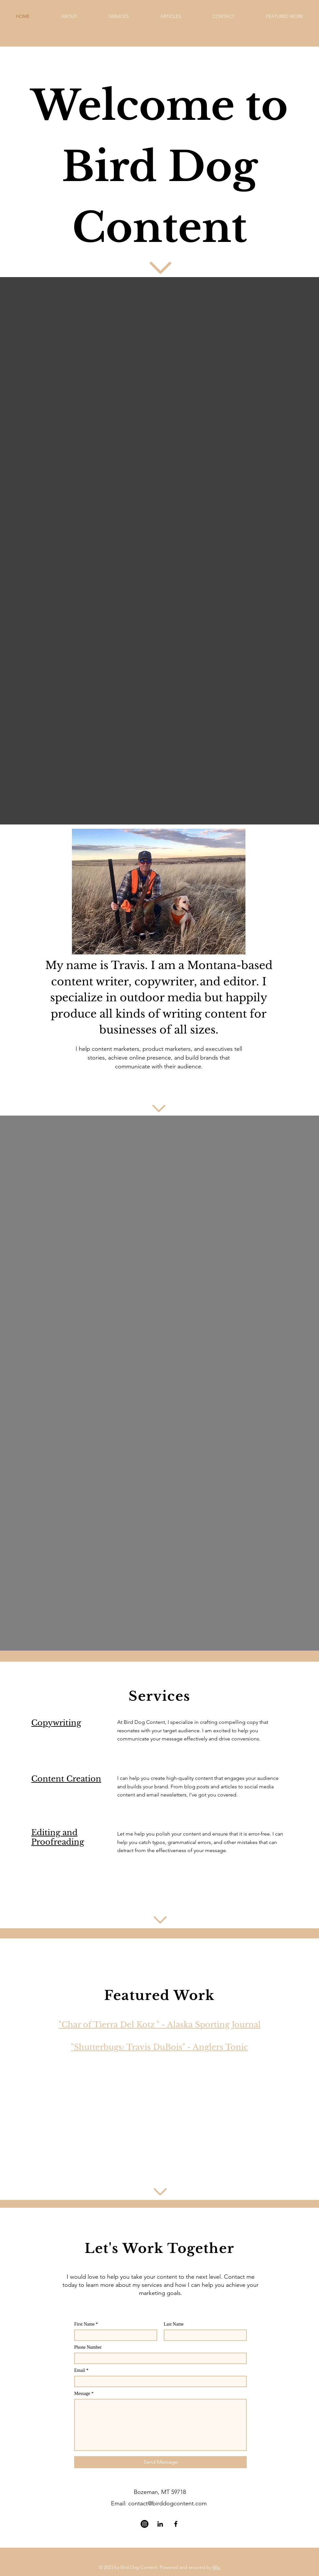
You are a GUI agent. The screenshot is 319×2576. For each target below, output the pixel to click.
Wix (216, 2567)
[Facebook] (176, 2524)
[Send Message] (160, 2462)
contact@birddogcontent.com (167, 2503)
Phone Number (88, 2347)
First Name (84, 2324)
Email (79, 2370)
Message (82, 2393)
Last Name (174, 2324)
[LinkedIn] (160, 2524)
